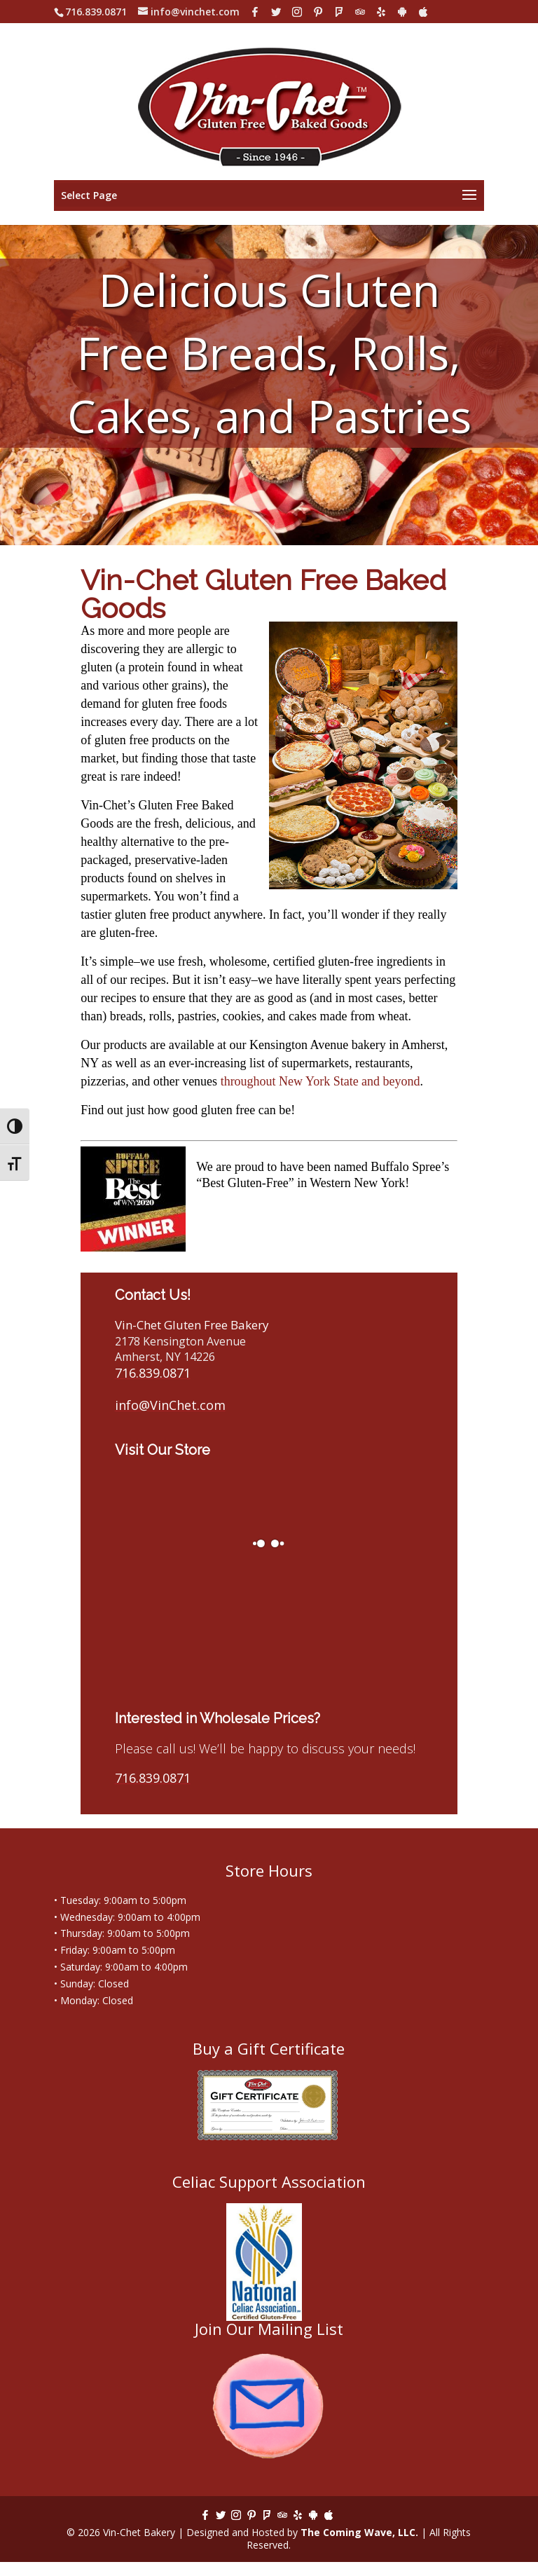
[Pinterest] (318, 12)
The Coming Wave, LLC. (359, 2532)
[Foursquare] (339, 12)
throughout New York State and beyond (320, 1081)
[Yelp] (381, 12)
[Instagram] (297, 12)
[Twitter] (276, 12)
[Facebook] (255, 12)
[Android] (402, 12)
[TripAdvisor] (360, 12)
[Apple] (423, 12)
